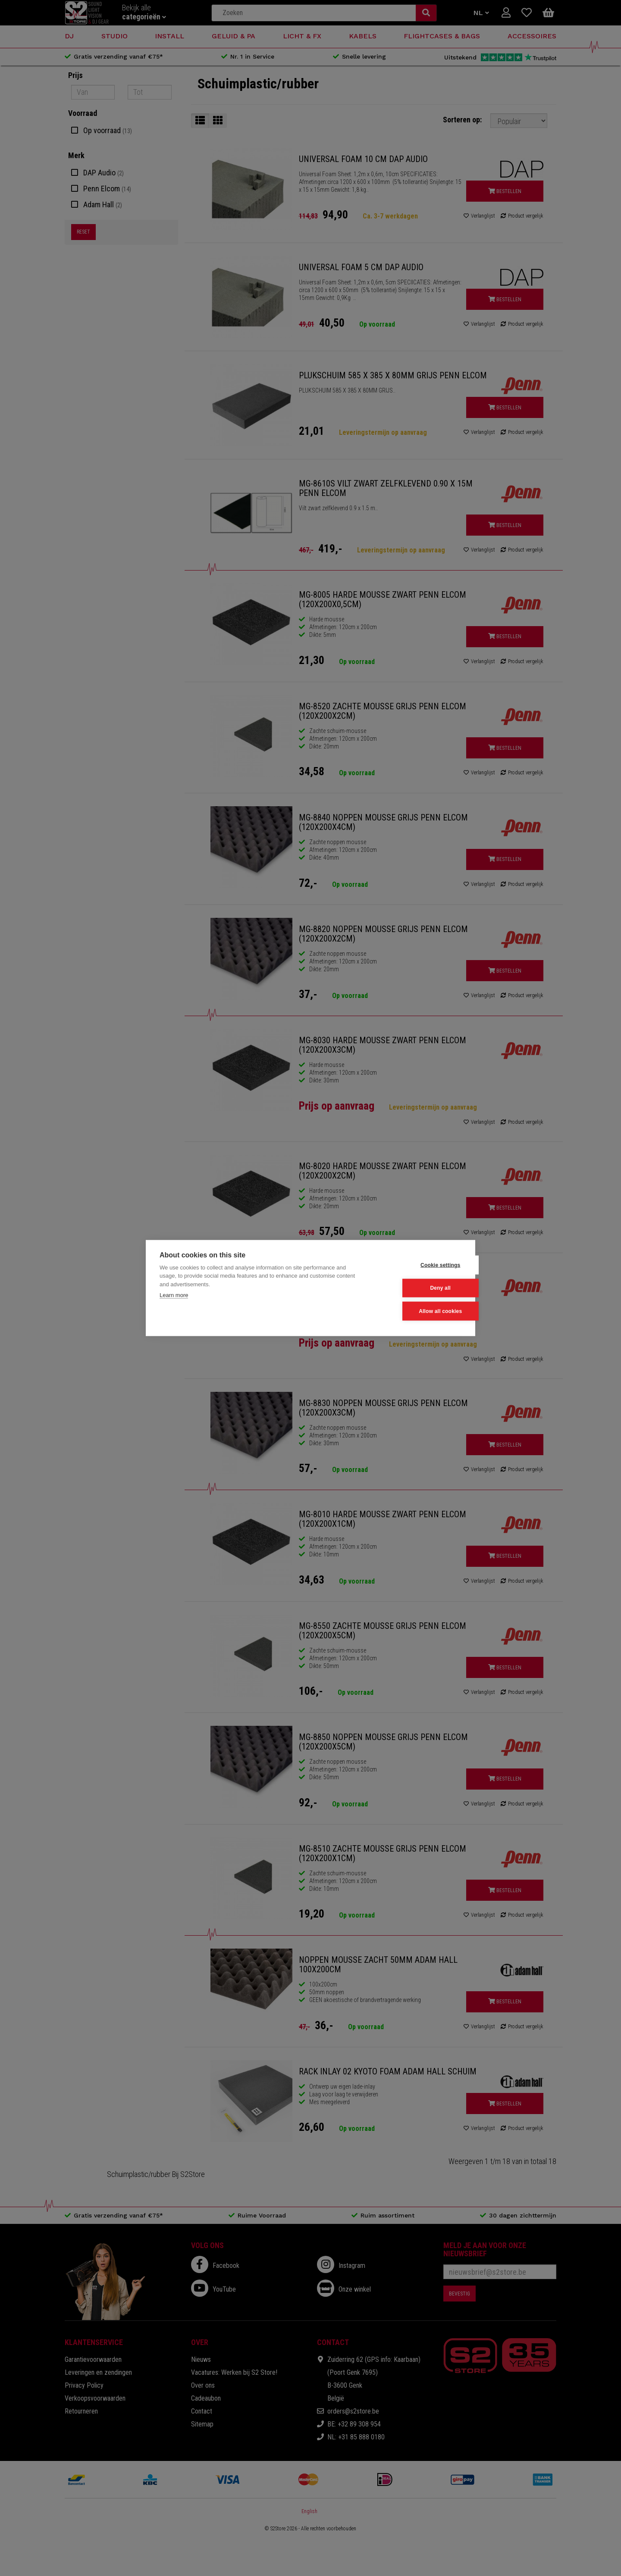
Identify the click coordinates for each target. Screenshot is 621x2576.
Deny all (419, 1288)
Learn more (174, 1295)
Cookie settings (419, 1265)
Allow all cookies (418, 1311)
